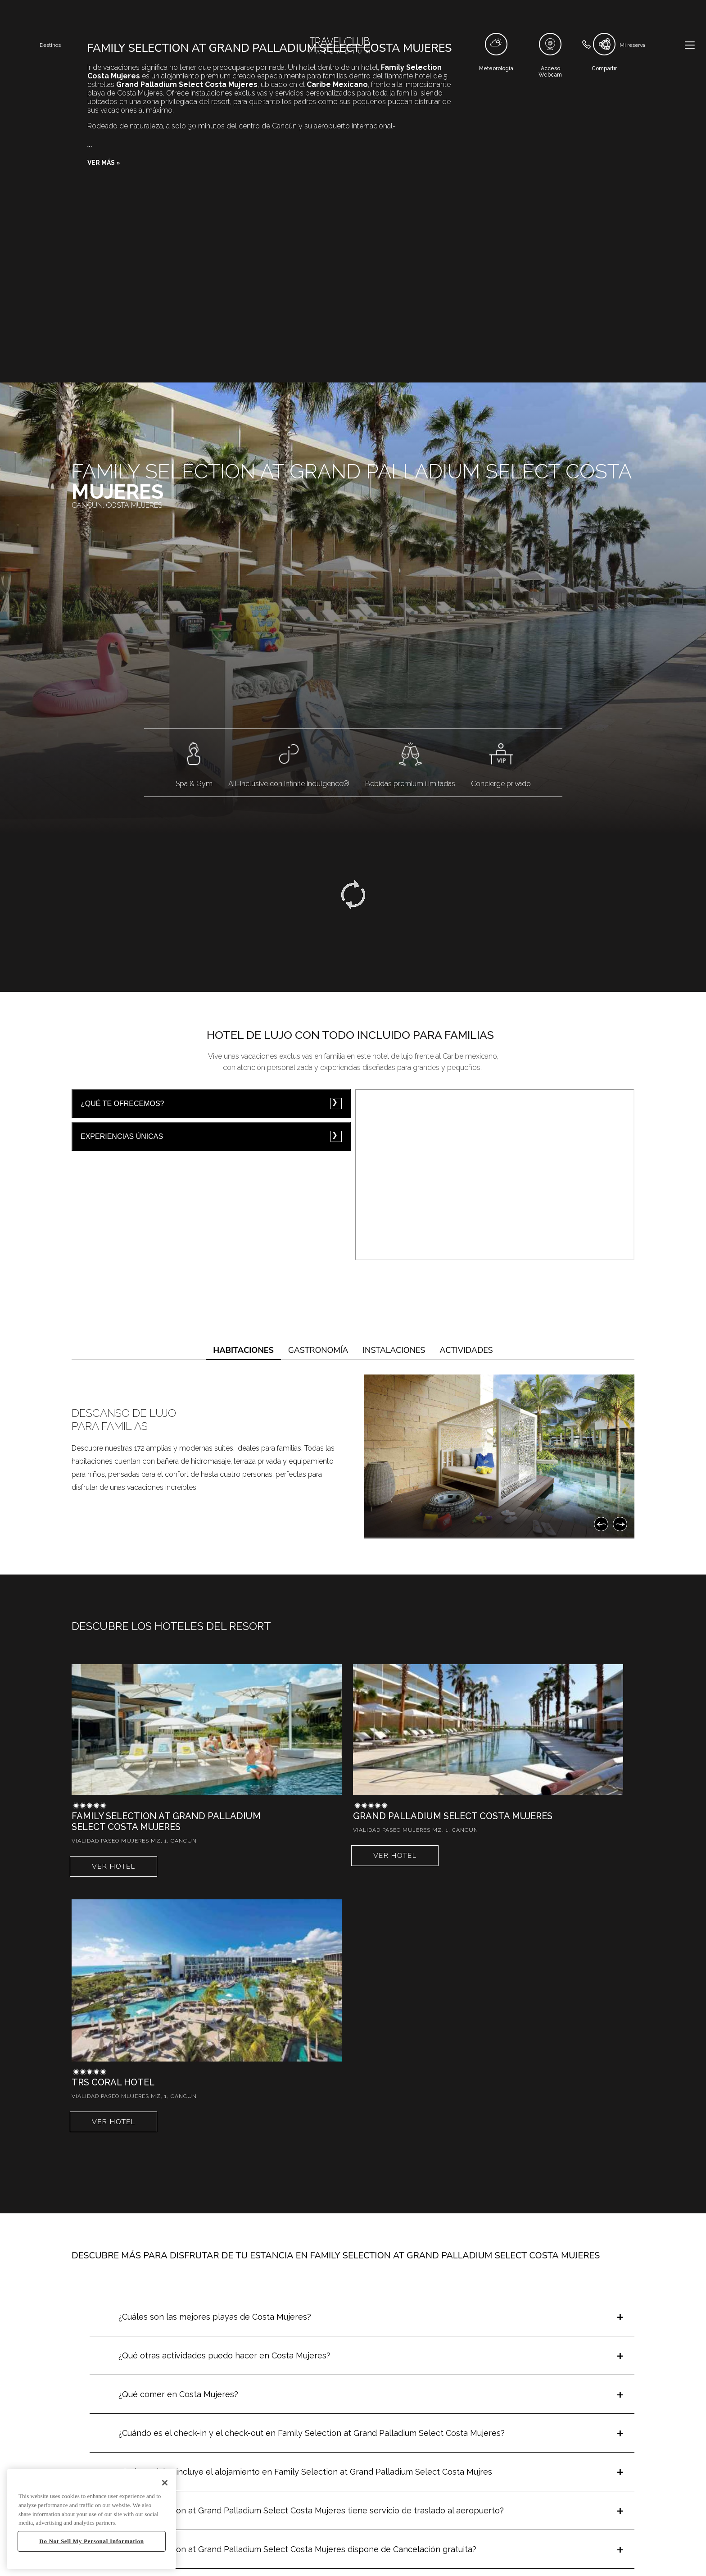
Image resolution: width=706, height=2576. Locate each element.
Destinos (50, 45)
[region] (91, 2519)
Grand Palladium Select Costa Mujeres (452, 1816)
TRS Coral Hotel (113, 2082)
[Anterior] (601, 1524)
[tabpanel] (353, 1456)
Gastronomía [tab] (318, 1350)
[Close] (165, 2483)
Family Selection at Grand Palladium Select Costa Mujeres (166, 1821)
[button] (103, 163)
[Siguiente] (620, 1524)
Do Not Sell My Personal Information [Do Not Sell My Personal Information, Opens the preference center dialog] (91, 2541)
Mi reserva (632, 45)
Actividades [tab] (466, 1350)
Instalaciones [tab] (394, 1350)
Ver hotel (113, 1866)
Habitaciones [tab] (243, 1350)
